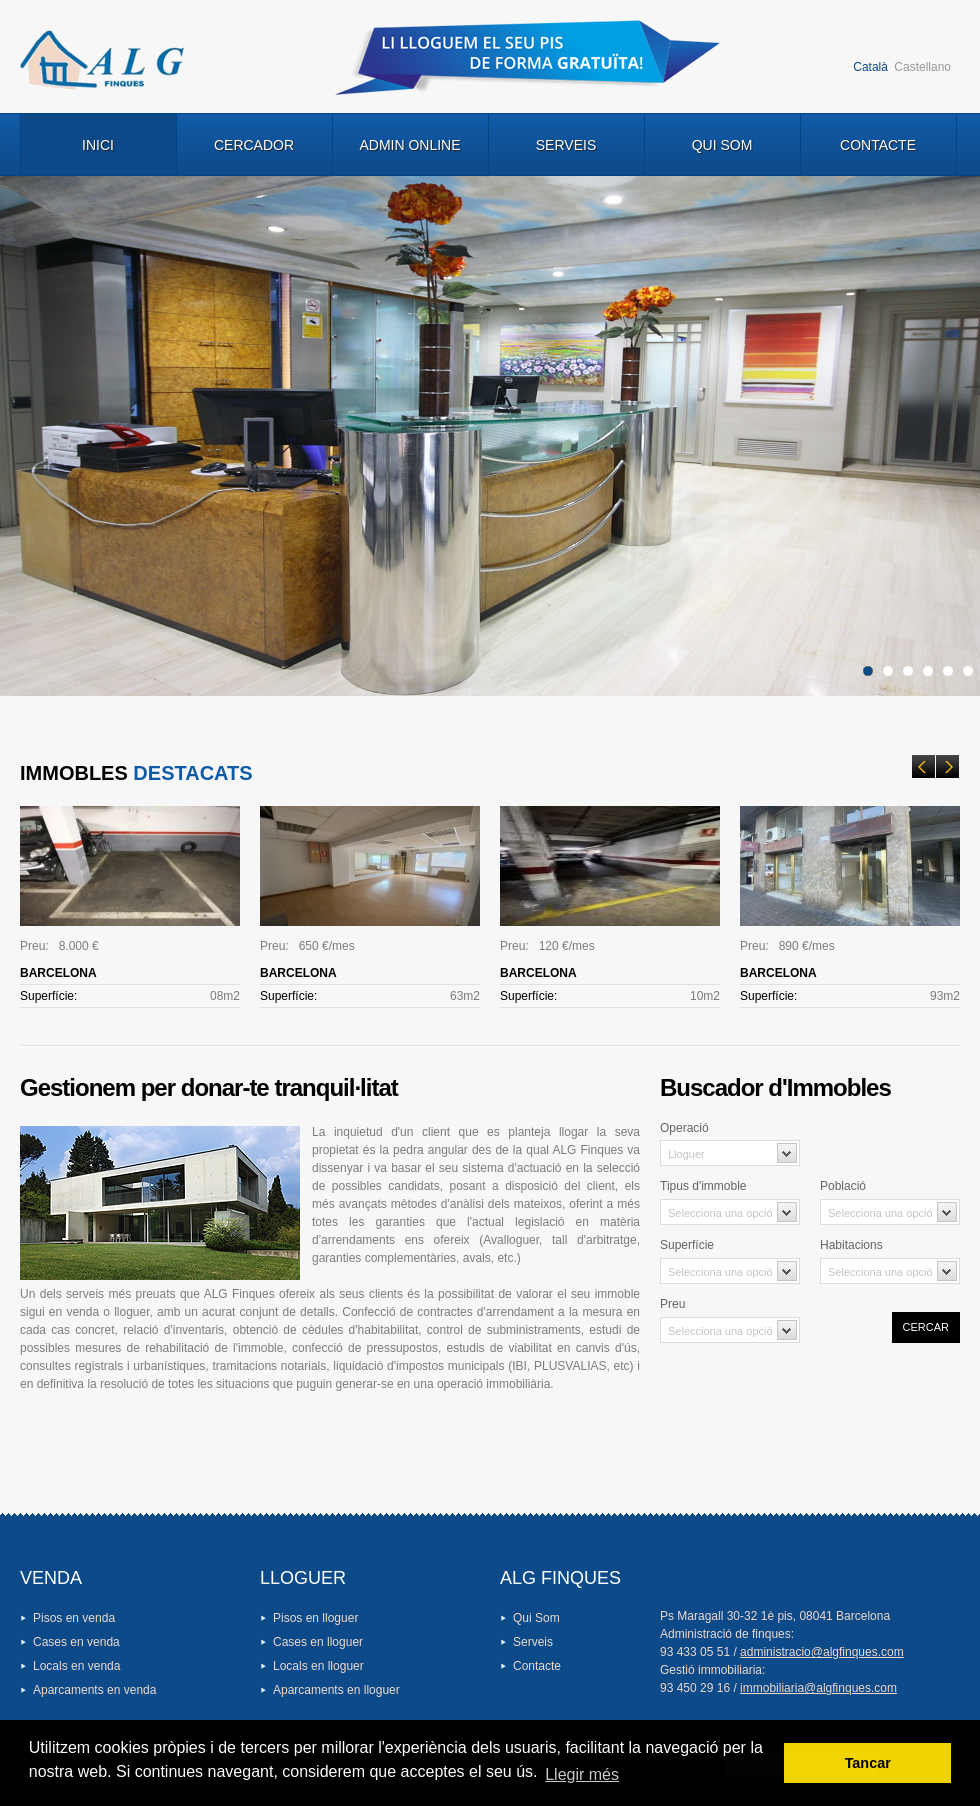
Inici (98, 145)
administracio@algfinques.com (822, 1652)
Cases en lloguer (318, 1642)
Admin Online (409, 145)
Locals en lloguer (318, 1666)
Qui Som (722, 145)
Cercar (926, 1327)
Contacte (878, 145)
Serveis (566, 145)
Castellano (922, 67)
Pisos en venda (74, 1618)
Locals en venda (76, 1666)
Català (870, 67)
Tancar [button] (868, 1763)
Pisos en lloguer (315, 1618)
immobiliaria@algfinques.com (818, 1688)
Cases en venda (76, 1642)
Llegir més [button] (582, 1774)
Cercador (254, 145)
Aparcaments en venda (94, 1690)
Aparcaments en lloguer (336, 1690)
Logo (102, 60)
